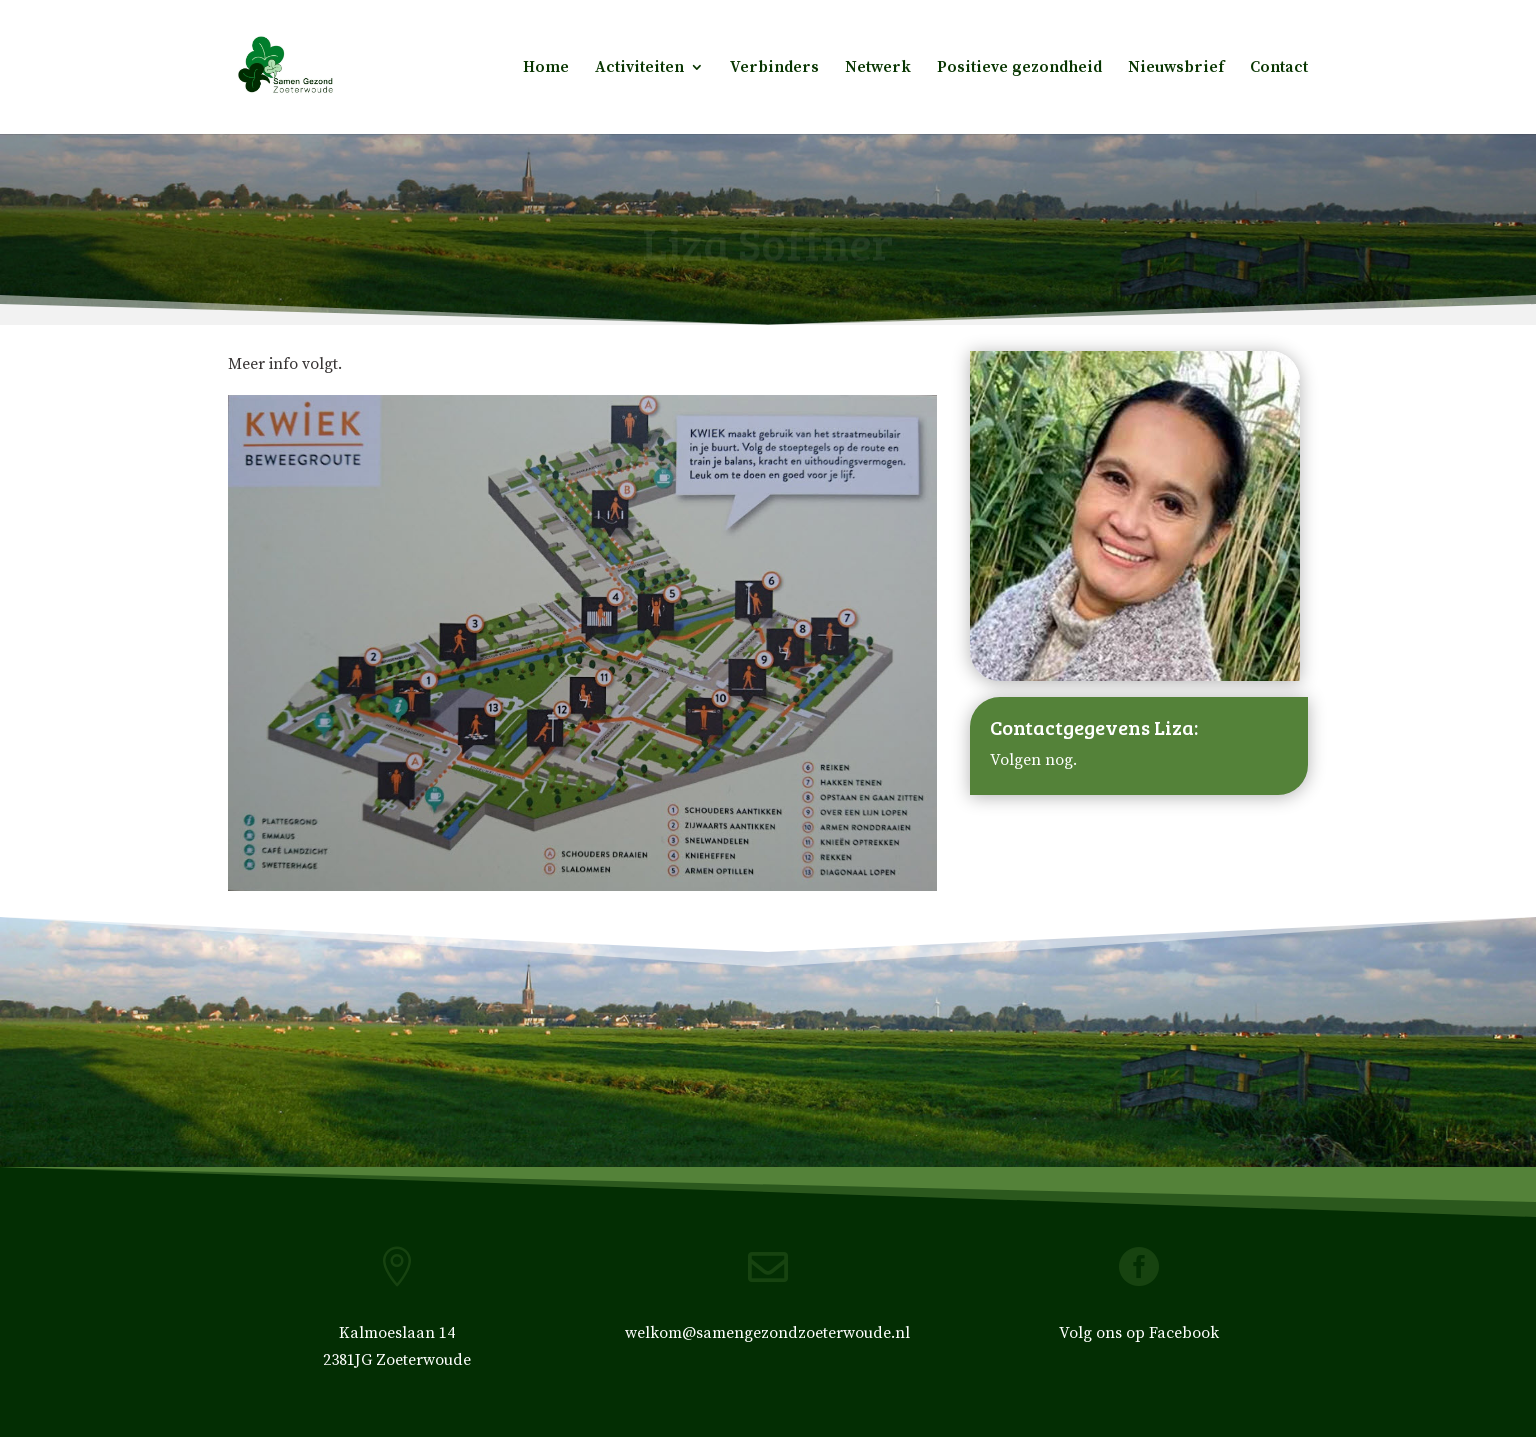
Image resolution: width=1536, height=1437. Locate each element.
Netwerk (878, 68)
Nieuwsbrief (1176, 68)
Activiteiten (639, 68)
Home (546, 68)
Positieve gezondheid (1019, 68)
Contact (1279, 68)
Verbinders (774, 68)
